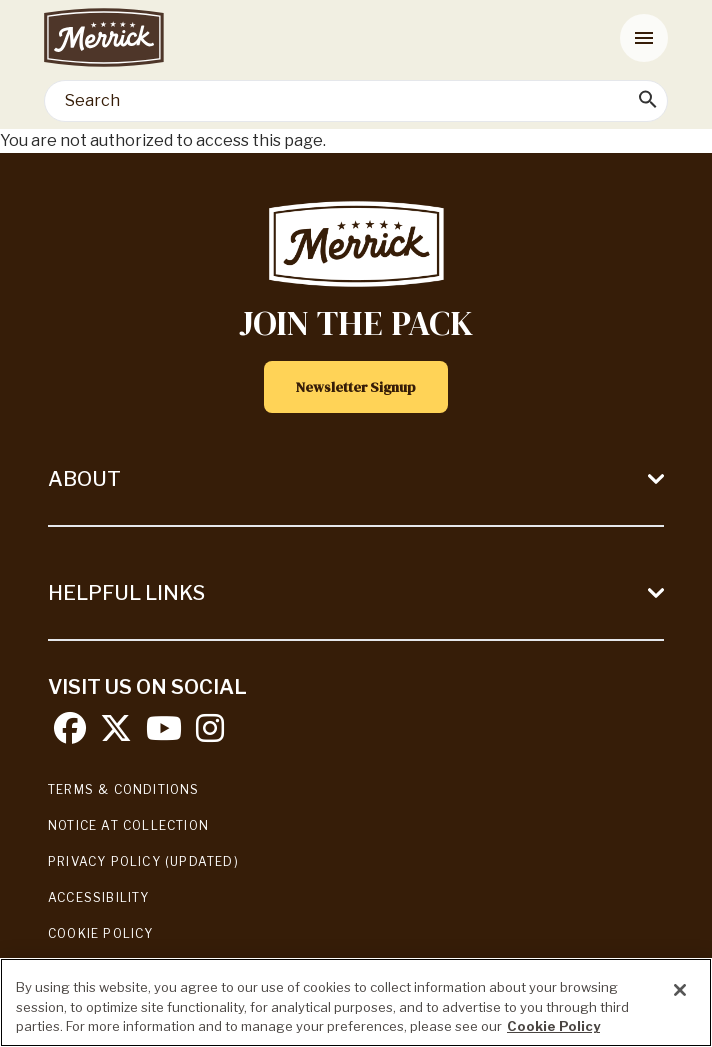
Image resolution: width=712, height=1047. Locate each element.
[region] (356, 1002)
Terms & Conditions (124, 789)
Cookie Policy (101, 933)
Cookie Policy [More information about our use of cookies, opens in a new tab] (553, 1026)
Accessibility (99, 897)
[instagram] (210, 734)
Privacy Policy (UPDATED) (143, 861)
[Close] (680, 990)
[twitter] (116, 734)
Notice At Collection (128, 825)
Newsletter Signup (356, 387)
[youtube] (164, 734)
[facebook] (70, 734)
